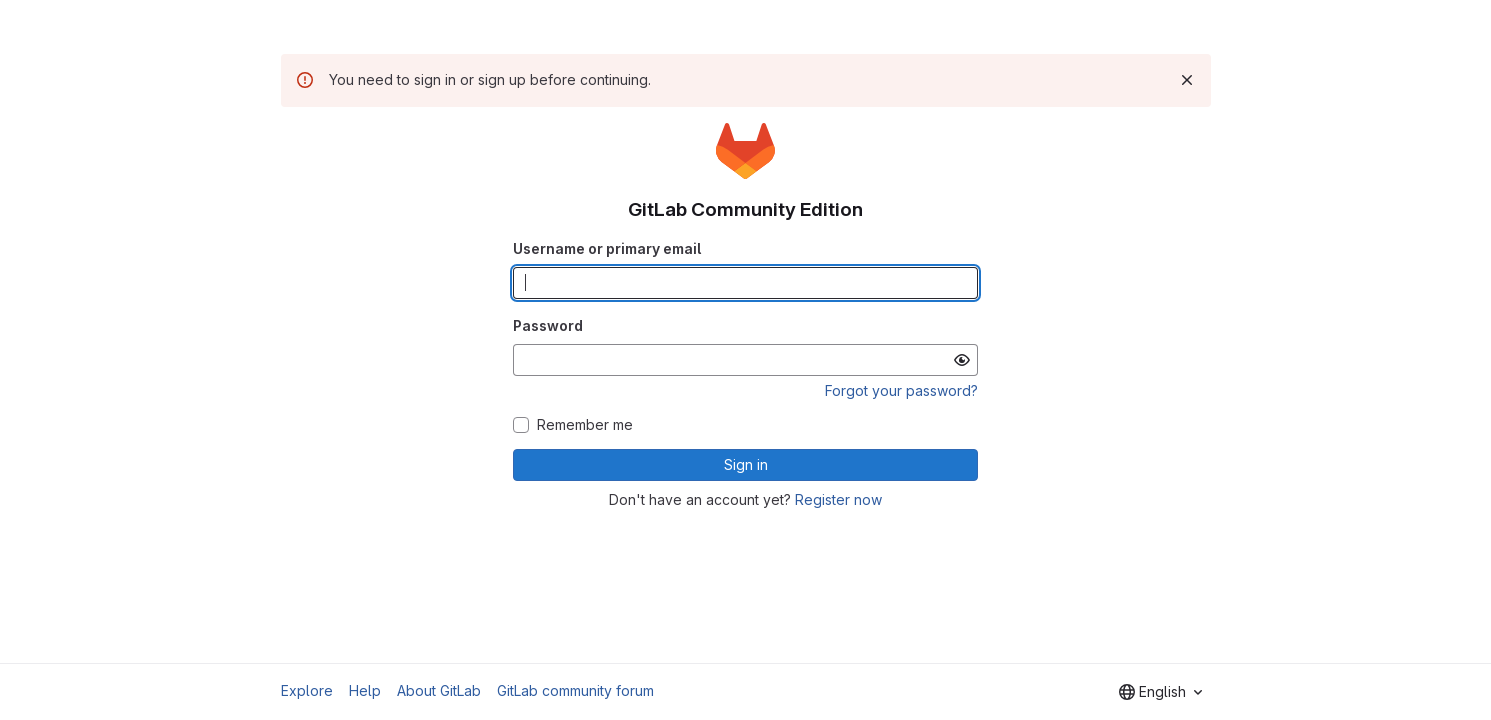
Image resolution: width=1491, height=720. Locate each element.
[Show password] (962, 360)
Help (365, 690)
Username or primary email (607, 248)
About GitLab (439, 690)
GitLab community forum (575, 690)
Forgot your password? (901, 390)
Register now (838, 499)
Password (548, 325)
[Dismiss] (1187, 80)
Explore (307, 690)
